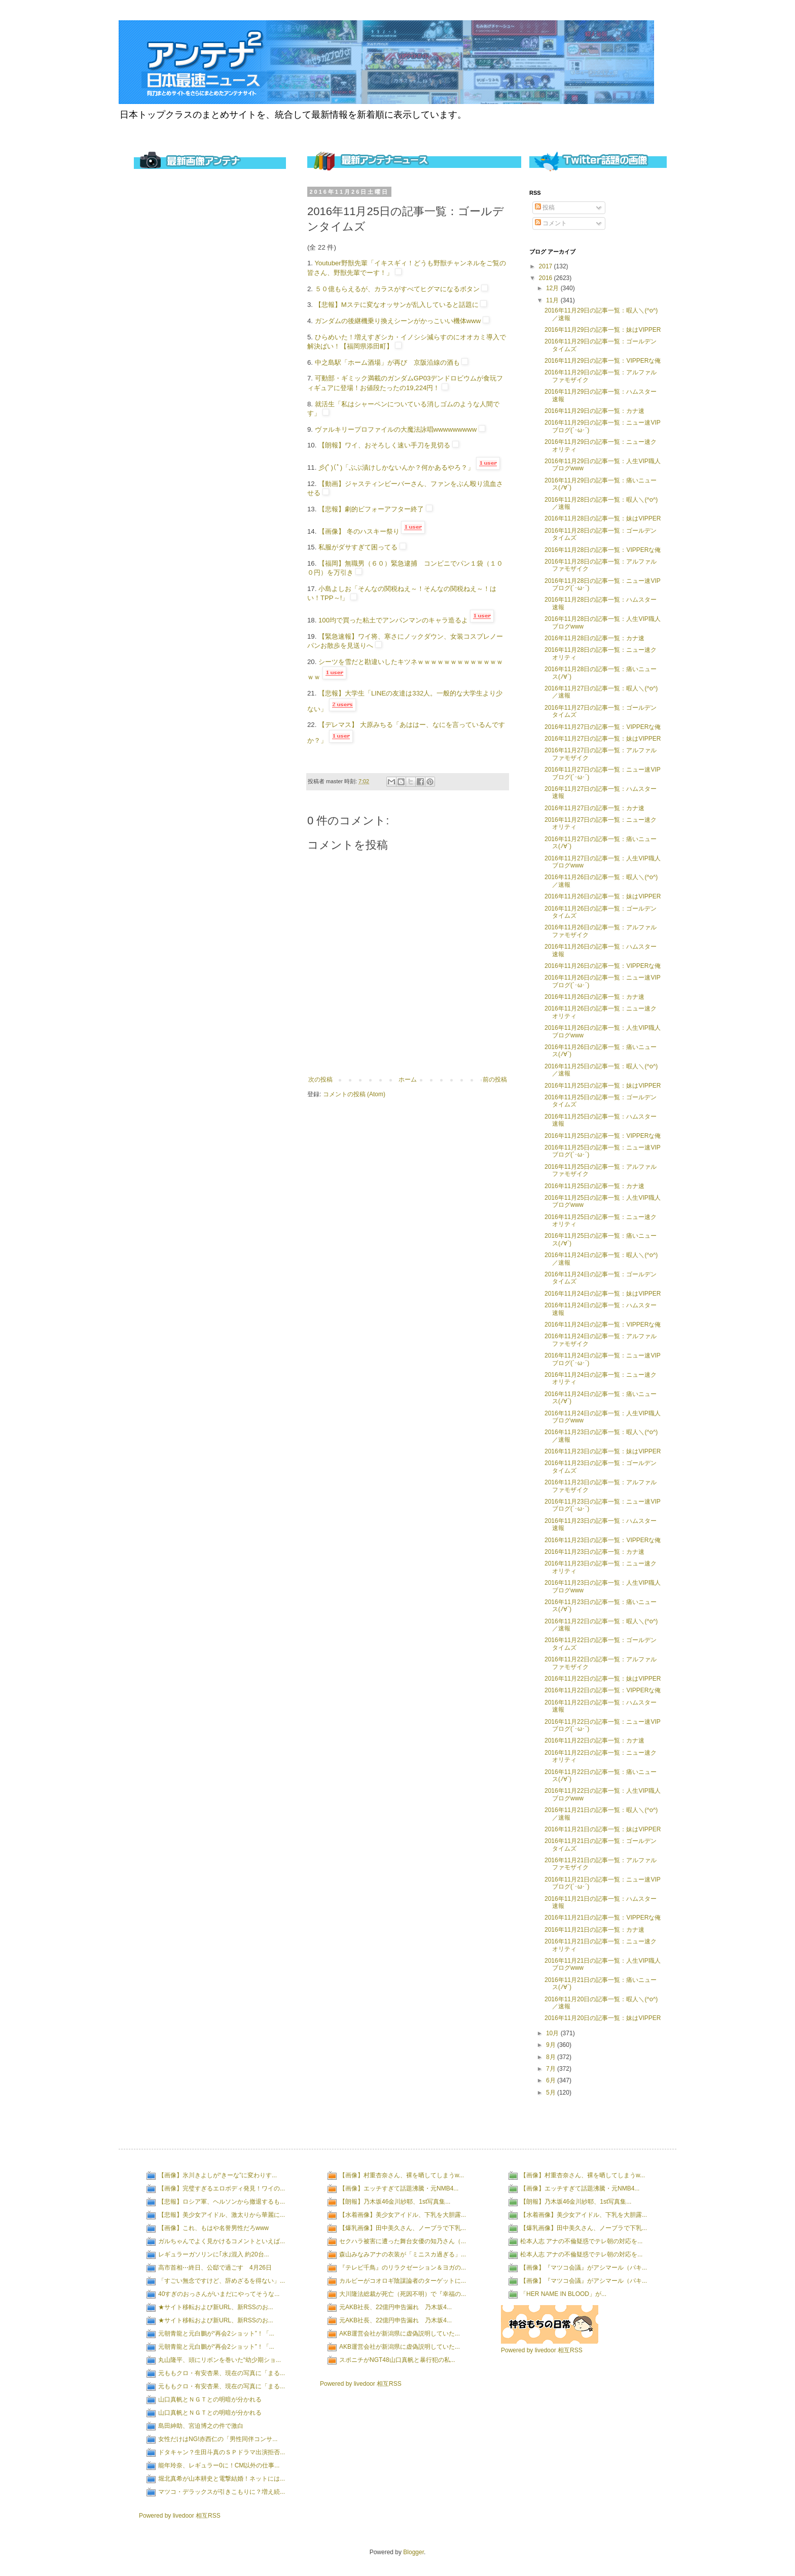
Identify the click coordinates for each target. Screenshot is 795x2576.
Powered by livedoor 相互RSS (180, 2515)
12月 (553, 288)
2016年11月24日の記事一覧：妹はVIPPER (603, 1293)
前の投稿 (495, 1079)
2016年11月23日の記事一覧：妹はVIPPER (603, 1451)
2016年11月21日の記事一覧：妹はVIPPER (603, 1829)
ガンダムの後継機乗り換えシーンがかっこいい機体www (398, 321)
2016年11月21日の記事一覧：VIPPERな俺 (603, 1917)
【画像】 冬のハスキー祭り (359, 531)
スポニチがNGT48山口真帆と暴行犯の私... (397, 2359)
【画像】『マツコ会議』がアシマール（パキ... (583, 2267)
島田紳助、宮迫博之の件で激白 (200, 2425)
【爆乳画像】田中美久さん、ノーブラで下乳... (402, 2228)
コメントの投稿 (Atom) (354, 1094)
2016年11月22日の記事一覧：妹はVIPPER (603, 1678)
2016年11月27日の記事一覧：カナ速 (594, 808)
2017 (546, 266)
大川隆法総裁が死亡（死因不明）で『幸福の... (402, 2293)
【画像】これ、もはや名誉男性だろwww (213, 2228)
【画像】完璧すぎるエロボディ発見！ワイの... (221, 2188)
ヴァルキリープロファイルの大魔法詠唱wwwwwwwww (396, 429)
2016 (546, 278)
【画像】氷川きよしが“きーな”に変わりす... (217, 2175)
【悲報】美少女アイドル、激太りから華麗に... (221, 2214)
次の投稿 (320, 1079)
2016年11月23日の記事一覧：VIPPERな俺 (603, 1540)
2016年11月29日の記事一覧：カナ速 (594, 410)
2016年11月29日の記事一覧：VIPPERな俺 (603, 360)
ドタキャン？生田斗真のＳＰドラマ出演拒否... (221, 2452)
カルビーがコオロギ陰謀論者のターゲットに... (402, 2280)
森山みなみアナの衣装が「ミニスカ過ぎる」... (402, 2254)
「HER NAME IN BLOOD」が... (563, 2293)
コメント (551, 223)
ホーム (408, 1079)
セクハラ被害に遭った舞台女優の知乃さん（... (402, 2241)
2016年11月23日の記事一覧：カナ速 (594, 1551)
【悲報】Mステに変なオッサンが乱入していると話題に (397, 304)
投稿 (545, 207)
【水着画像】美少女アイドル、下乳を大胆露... (402, 2214)
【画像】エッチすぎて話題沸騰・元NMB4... (398, 2188)
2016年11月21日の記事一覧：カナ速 (594, 1929)
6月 (551, 2080)
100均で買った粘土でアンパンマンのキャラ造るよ (393, 620)
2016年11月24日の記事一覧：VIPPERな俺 (603, 1324)
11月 (553, 300)
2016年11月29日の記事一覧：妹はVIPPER (603, 329)
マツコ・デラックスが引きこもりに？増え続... (221, 2491)
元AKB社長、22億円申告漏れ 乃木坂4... (395, 2307)
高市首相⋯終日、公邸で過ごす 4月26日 (215, 2267)
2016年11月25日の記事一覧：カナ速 (594, 1186)
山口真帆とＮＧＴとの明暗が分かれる (210, 2399)
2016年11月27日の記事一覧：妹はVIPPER (603, 738)
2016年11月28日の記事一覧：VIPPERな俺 (603, 549)
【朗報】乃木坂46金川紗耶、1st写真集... (394, 2201)
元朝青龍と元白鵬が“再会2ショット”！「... (216, 2333)
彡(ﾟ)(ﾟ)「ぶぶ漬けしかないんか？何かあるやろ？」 (396, 467)
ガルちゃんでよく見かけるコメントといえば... (221, 2241)
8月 (551, 2057)
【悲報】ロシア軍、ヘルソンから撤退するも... (221, 2201)
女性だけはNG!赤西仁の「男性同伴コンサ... (217, 2439)
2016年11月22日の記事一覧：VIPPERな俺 (603, 1690)
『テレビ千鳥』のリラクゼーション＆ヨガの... (402, 2267)
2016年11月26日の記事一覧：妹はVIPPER (603, 896)
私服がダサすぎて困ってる (357, 547)
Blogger (413, 2552)
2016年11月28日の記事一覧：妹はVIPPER (603, 518)
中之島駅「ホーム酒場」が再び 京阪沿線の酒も (387, 362)
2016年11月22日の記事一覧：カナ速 (594, 1740)
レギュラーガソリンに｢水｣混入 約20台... (213, 2254)
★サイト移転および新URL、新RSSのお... (215, 2307)
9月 (551, 2044)
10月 (553, 2033)
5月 (551, 2092)
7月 (551, 2068)
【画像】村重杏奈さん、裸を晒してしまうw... (401, 2175)
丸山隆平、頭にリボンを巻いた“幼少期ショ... (219, 2359)
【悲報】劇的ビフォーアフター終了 (371, 509)
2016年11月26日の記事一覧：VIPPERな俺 (603, 965)
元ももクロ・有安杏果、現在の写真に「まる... (221, 2373)
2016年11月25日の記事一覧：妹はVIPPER (603, 1085)
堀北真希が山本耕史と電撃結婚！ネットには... (221, 2478)
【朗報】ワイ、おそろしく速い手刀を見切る (384, 445)
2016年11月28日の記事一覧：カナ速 (594, 638)
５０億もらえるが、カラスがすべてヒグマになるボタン (397, 289)
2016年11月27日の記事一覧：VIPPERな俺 (603, 726)
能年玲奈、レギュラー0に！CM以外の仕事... (218, 2465)
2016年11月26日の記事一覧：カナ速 (594, 996)
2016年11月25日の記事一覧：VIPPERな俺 (603, 1135)
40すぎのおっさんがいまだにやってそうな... (218, 2293)
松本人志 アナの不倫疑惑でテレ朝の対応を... (581, 2241)
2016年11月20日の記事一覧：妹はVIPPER (603, 2018)
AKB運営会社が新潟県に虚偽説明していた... (399, 2333)
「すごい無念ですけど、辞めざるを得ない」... (221, 2280)
